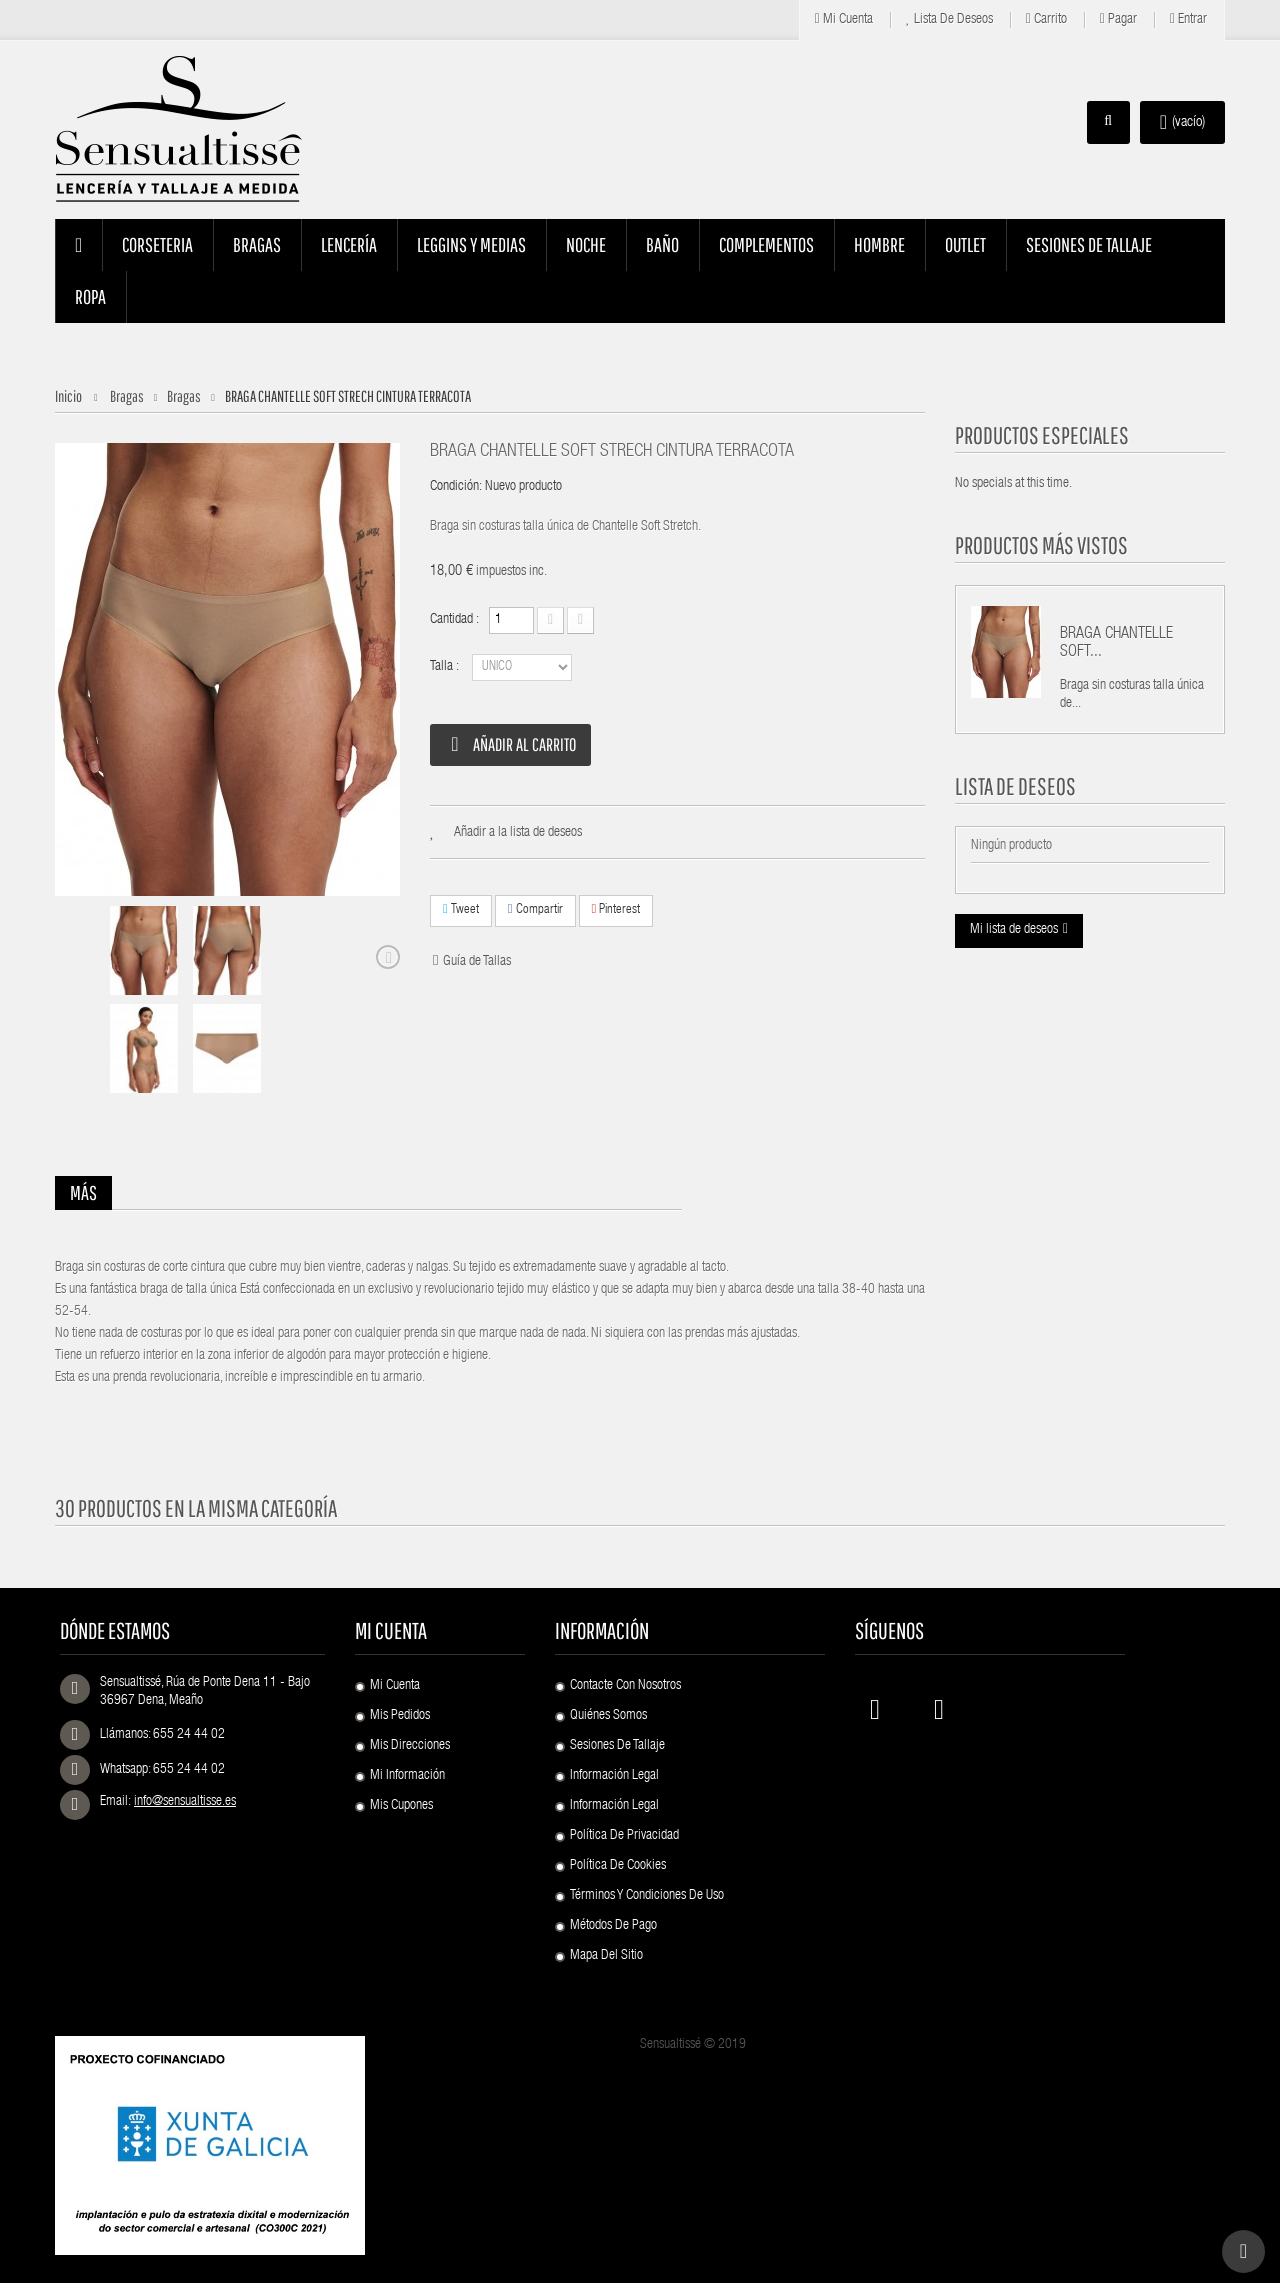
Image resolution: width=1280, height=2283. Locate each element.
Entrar (1188, 19)
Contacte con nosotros (625, 1686)
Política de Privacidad (624, 1836)
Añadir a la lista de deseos (518, 833)
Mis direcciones (410, 1746)
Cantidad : (454, 620)
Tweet (461, 909)
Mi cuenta (844, 19)
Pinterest (616, 909)
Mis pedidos (400, 1716)
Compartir (535, 909)
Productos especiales (1042, 435)
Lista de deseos (949, 19)
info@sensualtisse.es (185, 1802)
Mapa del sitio (606, 1956)
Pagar (1118, 19)
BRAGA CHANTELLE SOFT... (1116, 644)
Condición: (456, 487)
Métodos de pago (613, 1926)
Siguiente (388, 957)
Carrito (1046, 19)
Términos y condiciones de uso (647, 1896)
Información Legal (614, 1776)
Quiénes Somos (608, 1716)
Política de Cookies (618, 1866)
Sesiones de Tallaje (617, 1746)
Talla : (446, 667)
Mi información (407, 1776)
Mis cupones (401, 1806)
